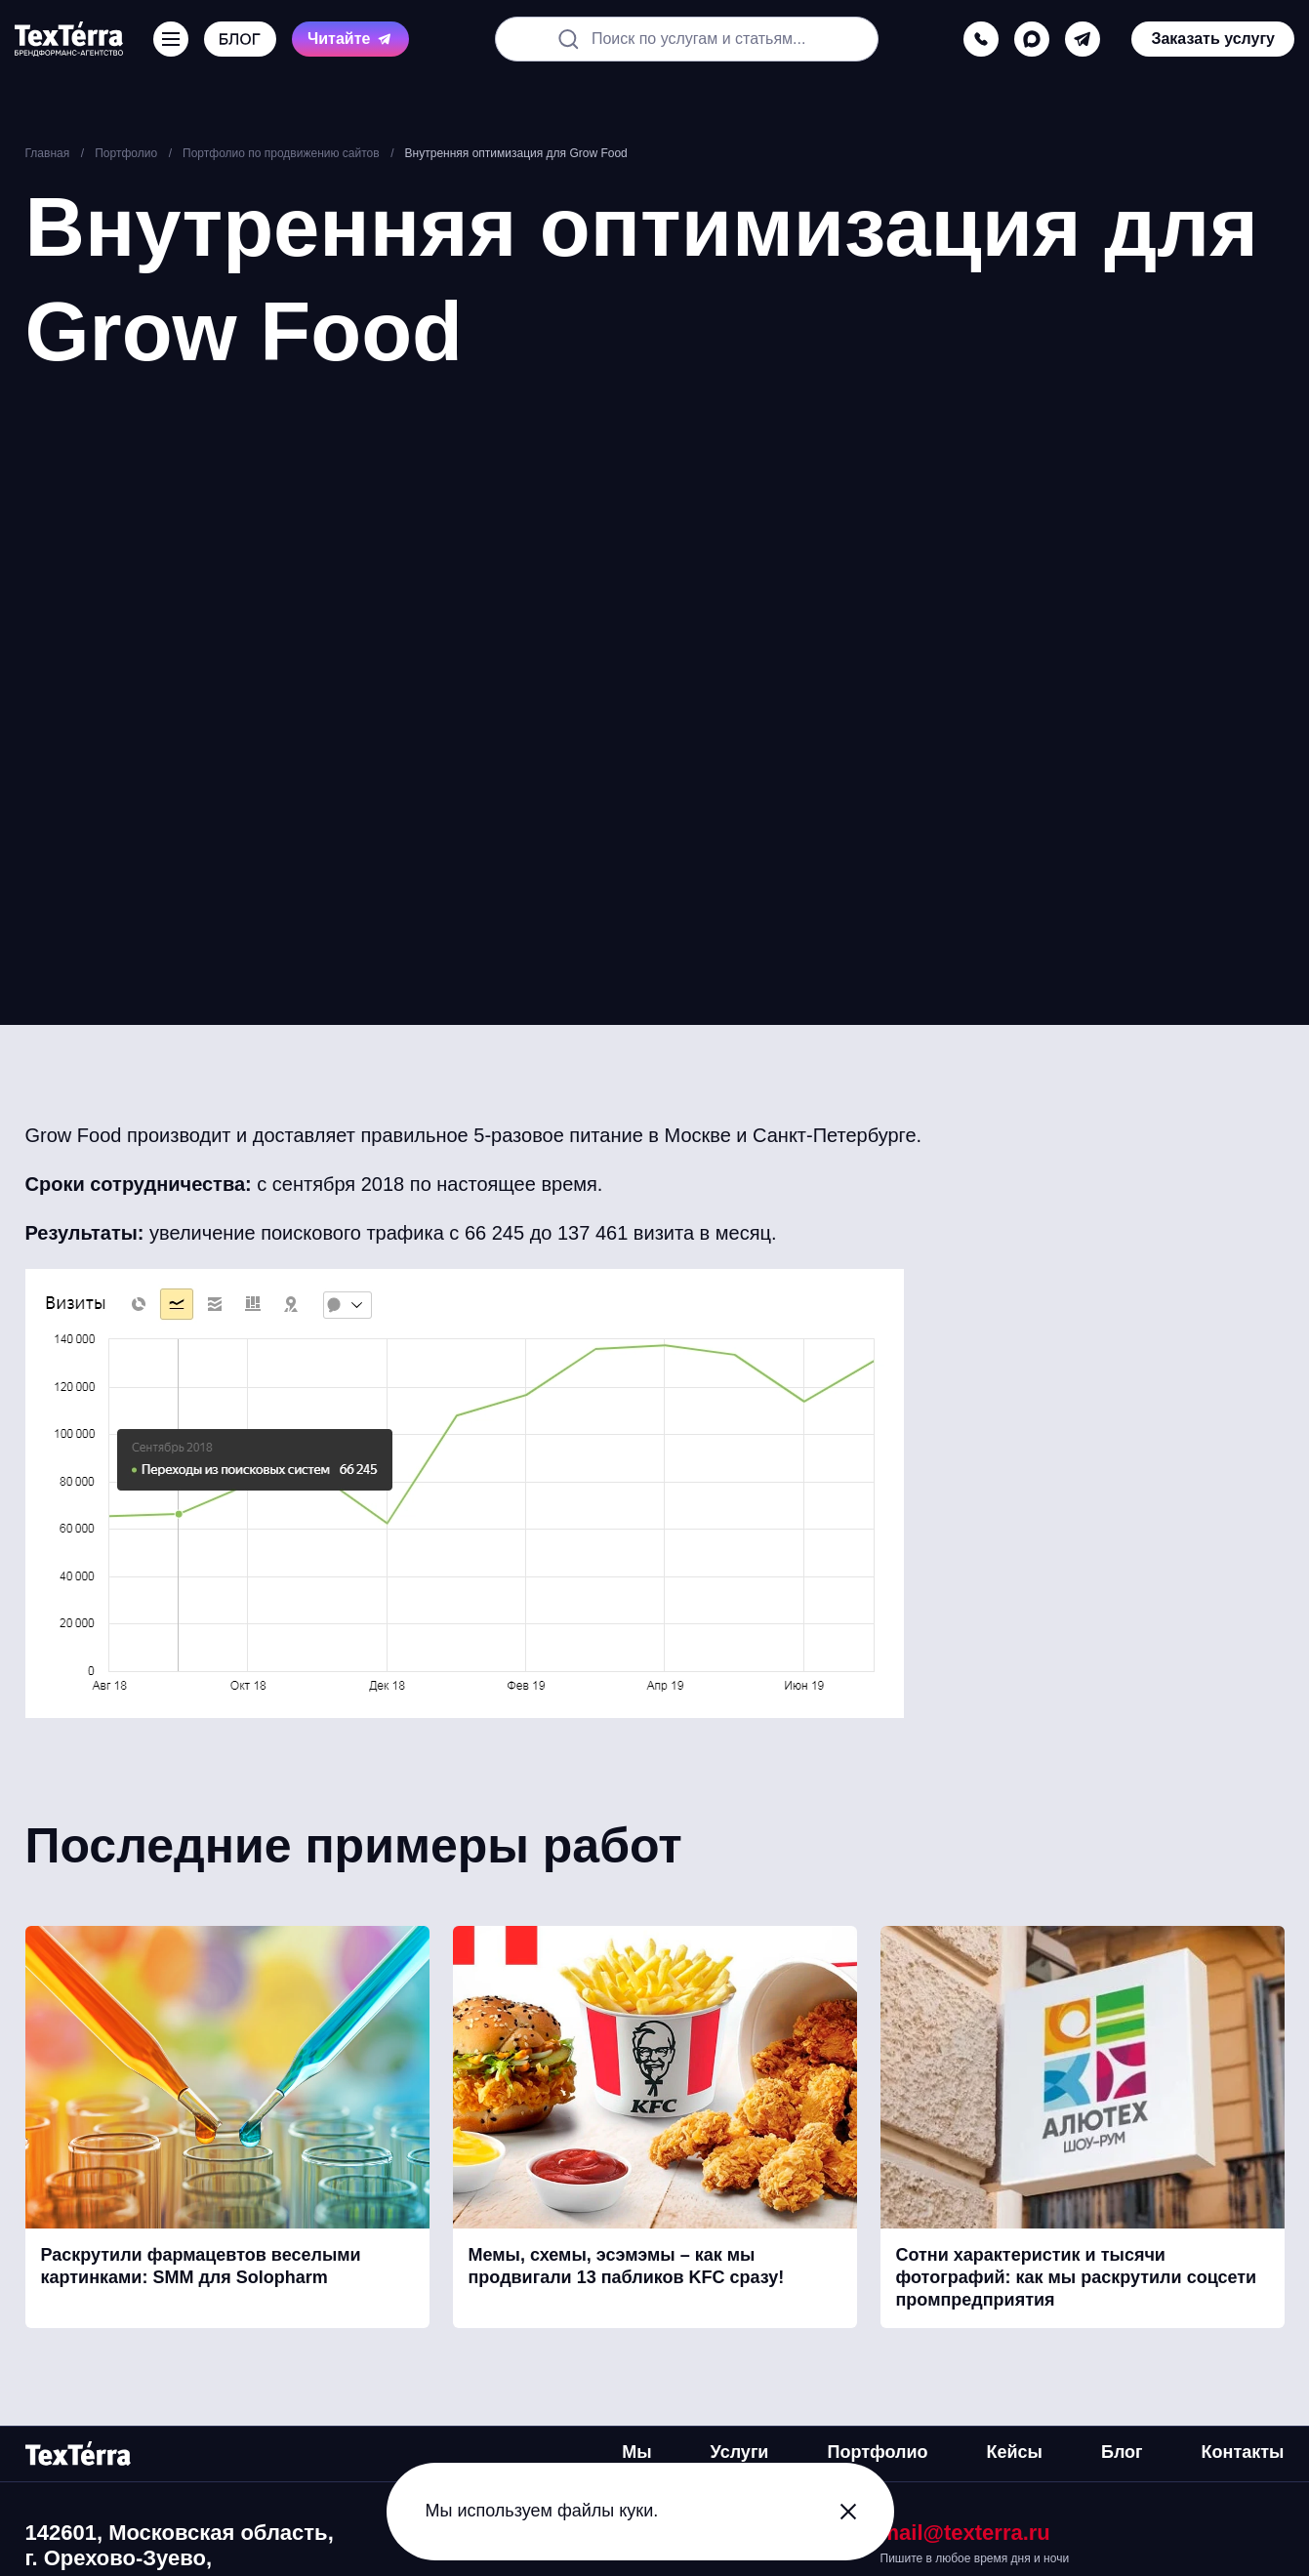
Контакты (1243, 2452)
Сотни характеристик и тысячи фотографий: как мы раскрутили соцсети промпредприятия (1076, 2277)
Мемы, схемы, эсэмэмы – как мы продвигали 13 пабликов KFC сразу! (627, 2266)
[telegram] (1082, 39)
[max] (1031, 39)
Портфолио (877, 2452)
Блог (1122, 2452)
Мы (636, 2452)
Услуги (740, 2452)
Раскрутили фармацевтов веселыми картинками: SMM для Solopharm (201, 2266)
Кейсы (1015, 2452)
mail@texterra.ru (965, 2532)
